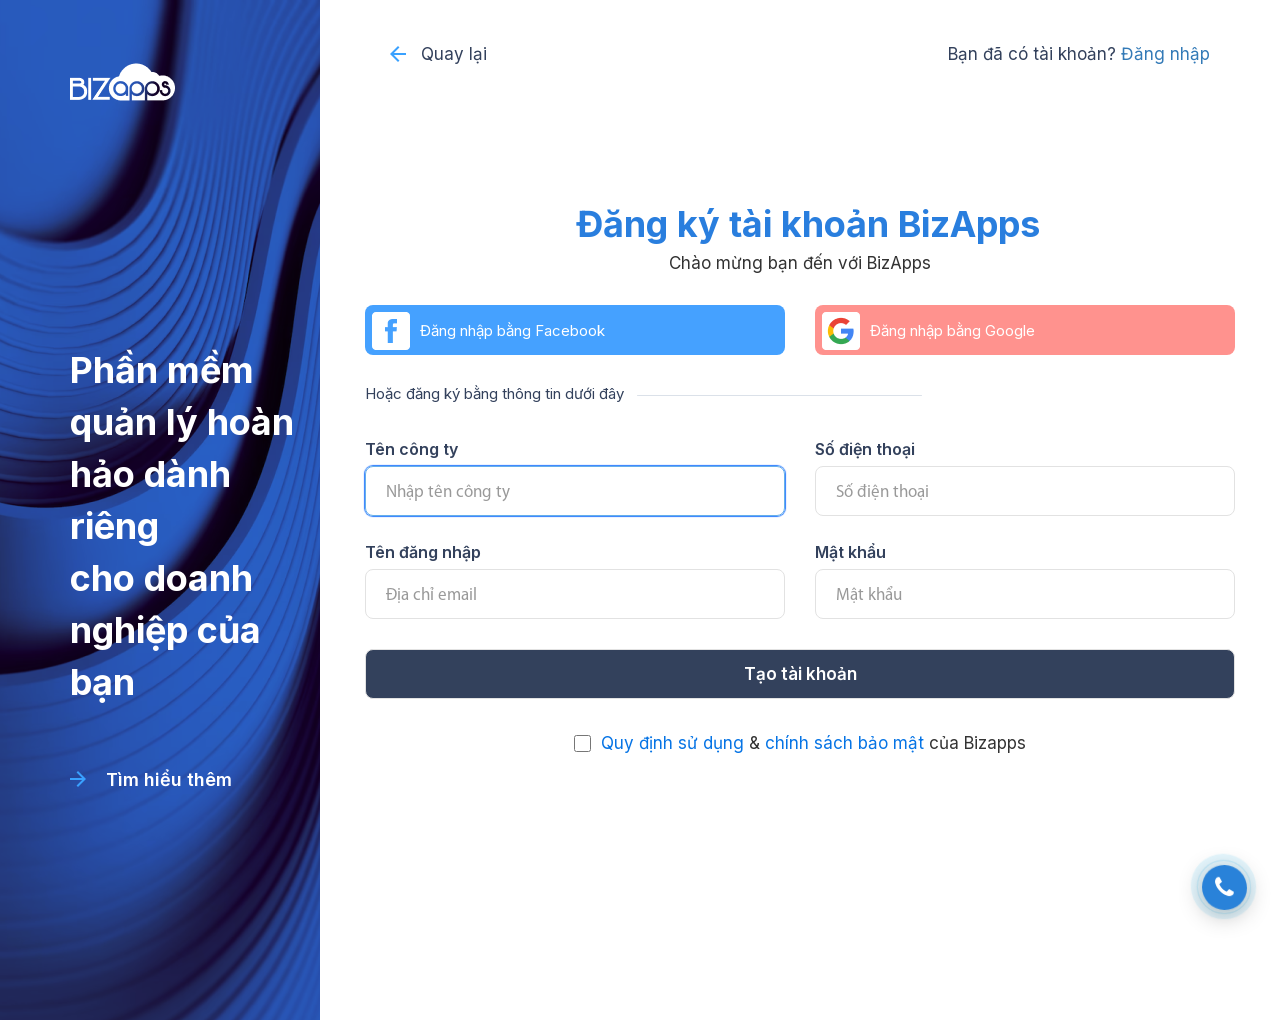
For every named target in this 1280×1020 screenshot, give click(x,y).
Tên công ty (411, 449)
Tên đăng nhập (423, 552)
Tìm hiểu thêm (151, 779)
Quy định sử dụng (672, 743)
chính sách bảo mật (844, 743)
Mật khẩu (850, 552)
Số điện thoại (865, 449)
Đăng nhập (1165, 54)
